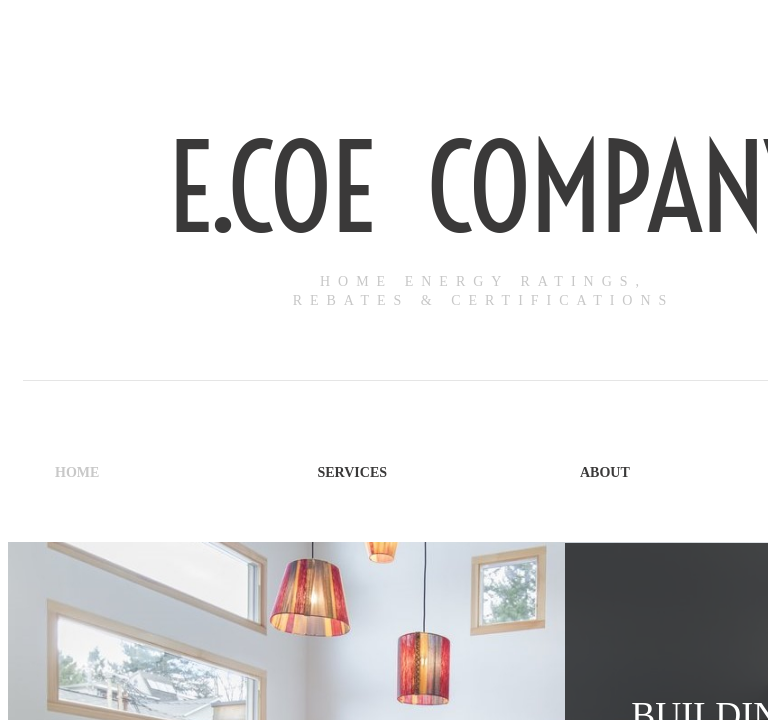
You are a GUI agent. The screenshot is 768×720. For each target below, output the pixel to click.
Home (77, 472)
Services (353, 472)
